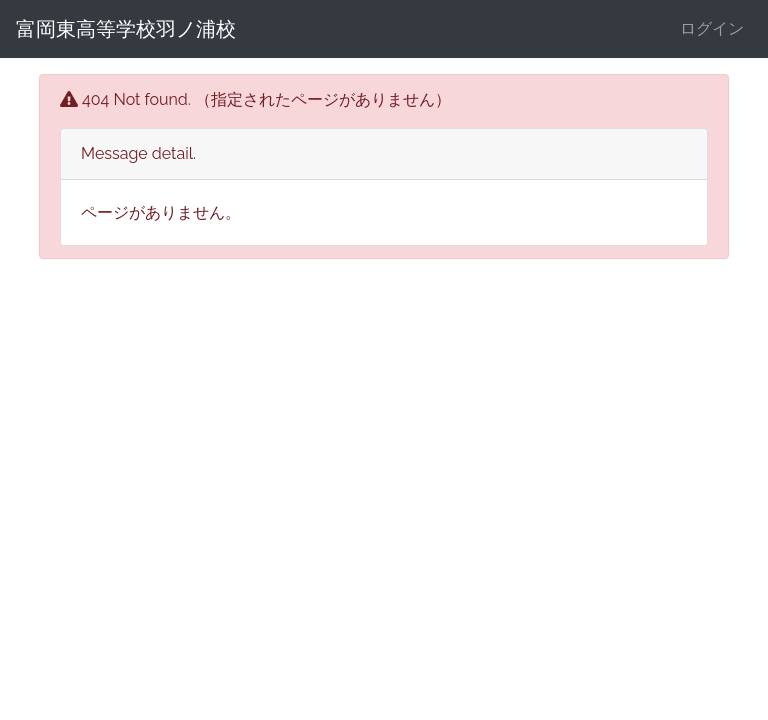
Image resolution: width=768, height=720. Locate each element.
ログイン (712, 28)
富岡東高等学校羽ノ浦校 (126, 29)
